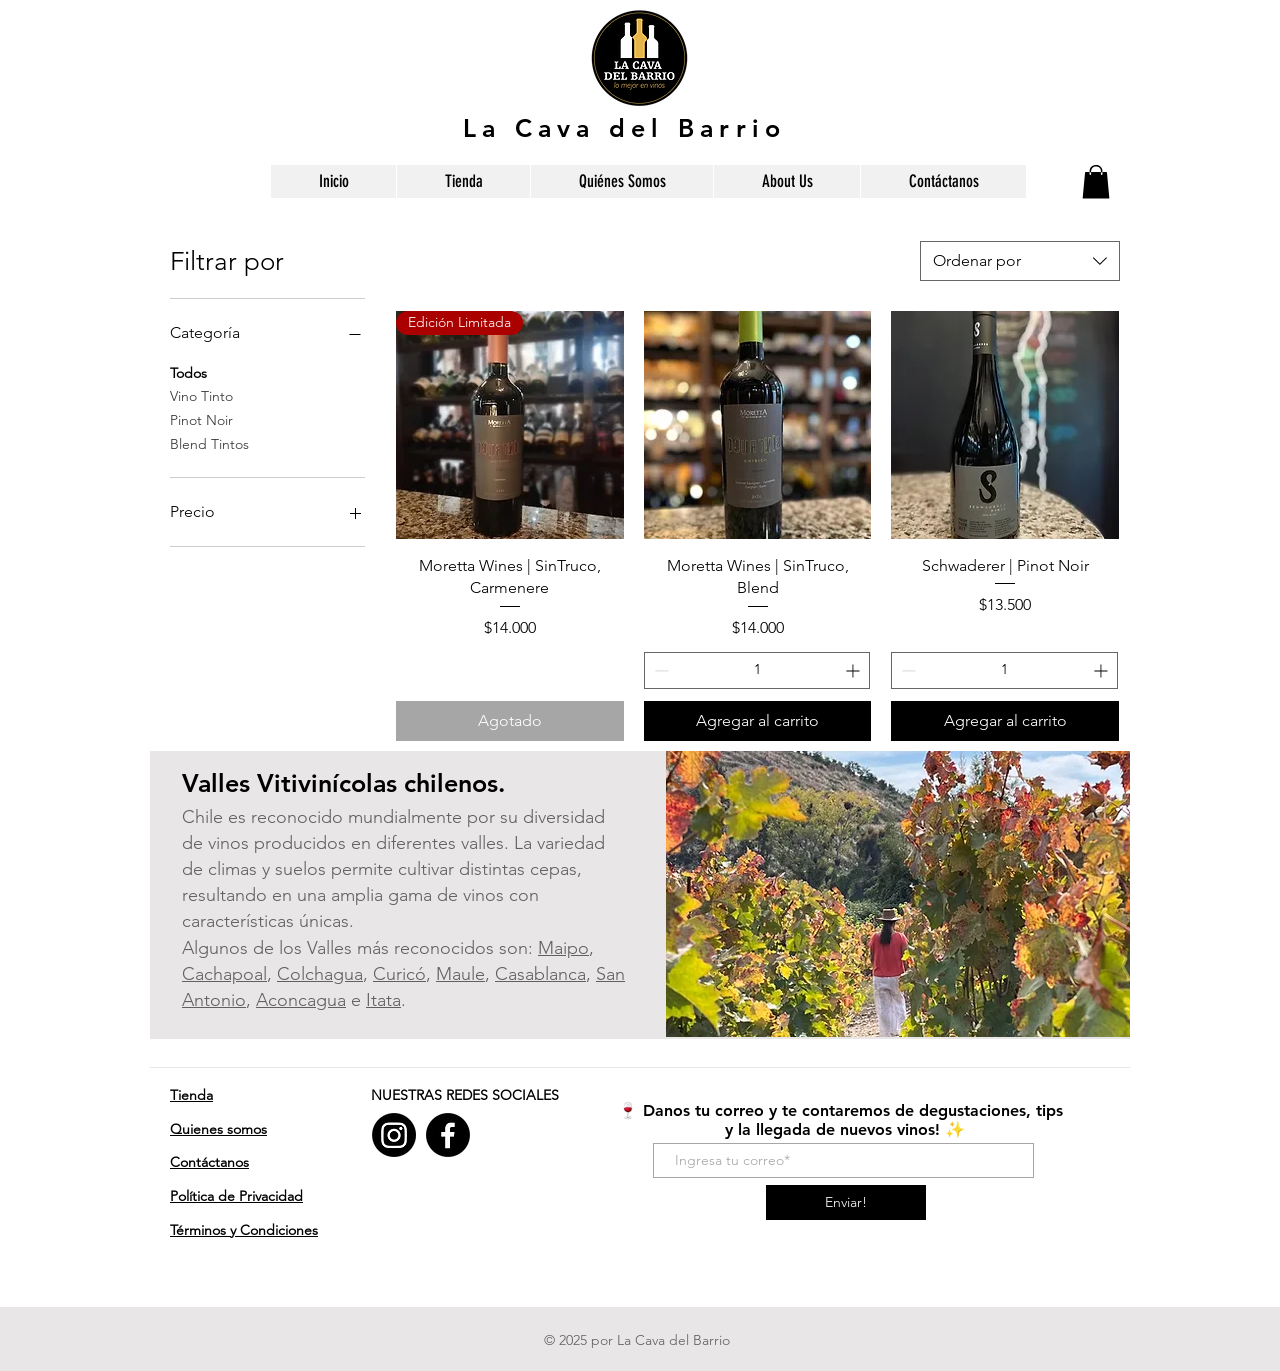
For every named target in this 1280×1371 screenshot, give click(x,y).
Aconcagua (301, 1000)
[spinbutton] (757, 670)
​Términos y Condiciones (244, 1230)
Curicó (399, 974)
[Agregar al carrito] (758, 721)
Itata (383, 1000)
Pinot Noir (201, 419)
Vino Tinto (201, 395)
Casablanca (540, 974)
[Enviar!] (846, 1202)
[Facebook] (448, 1135)
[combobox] (1020, 261)
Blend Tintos (209, 443)
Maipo (563, 948)
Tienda (191, 1095)
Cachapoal (224, 974)
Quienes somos (218, 1129)
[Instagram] (394, 1135)
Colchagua (320, 974)
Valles (219, 783)
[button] (1096, 181)
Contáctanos (209, 1162)
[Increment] (854, 670)
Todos (188, 372)
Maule (460, 974)
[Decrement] (659, 670)
